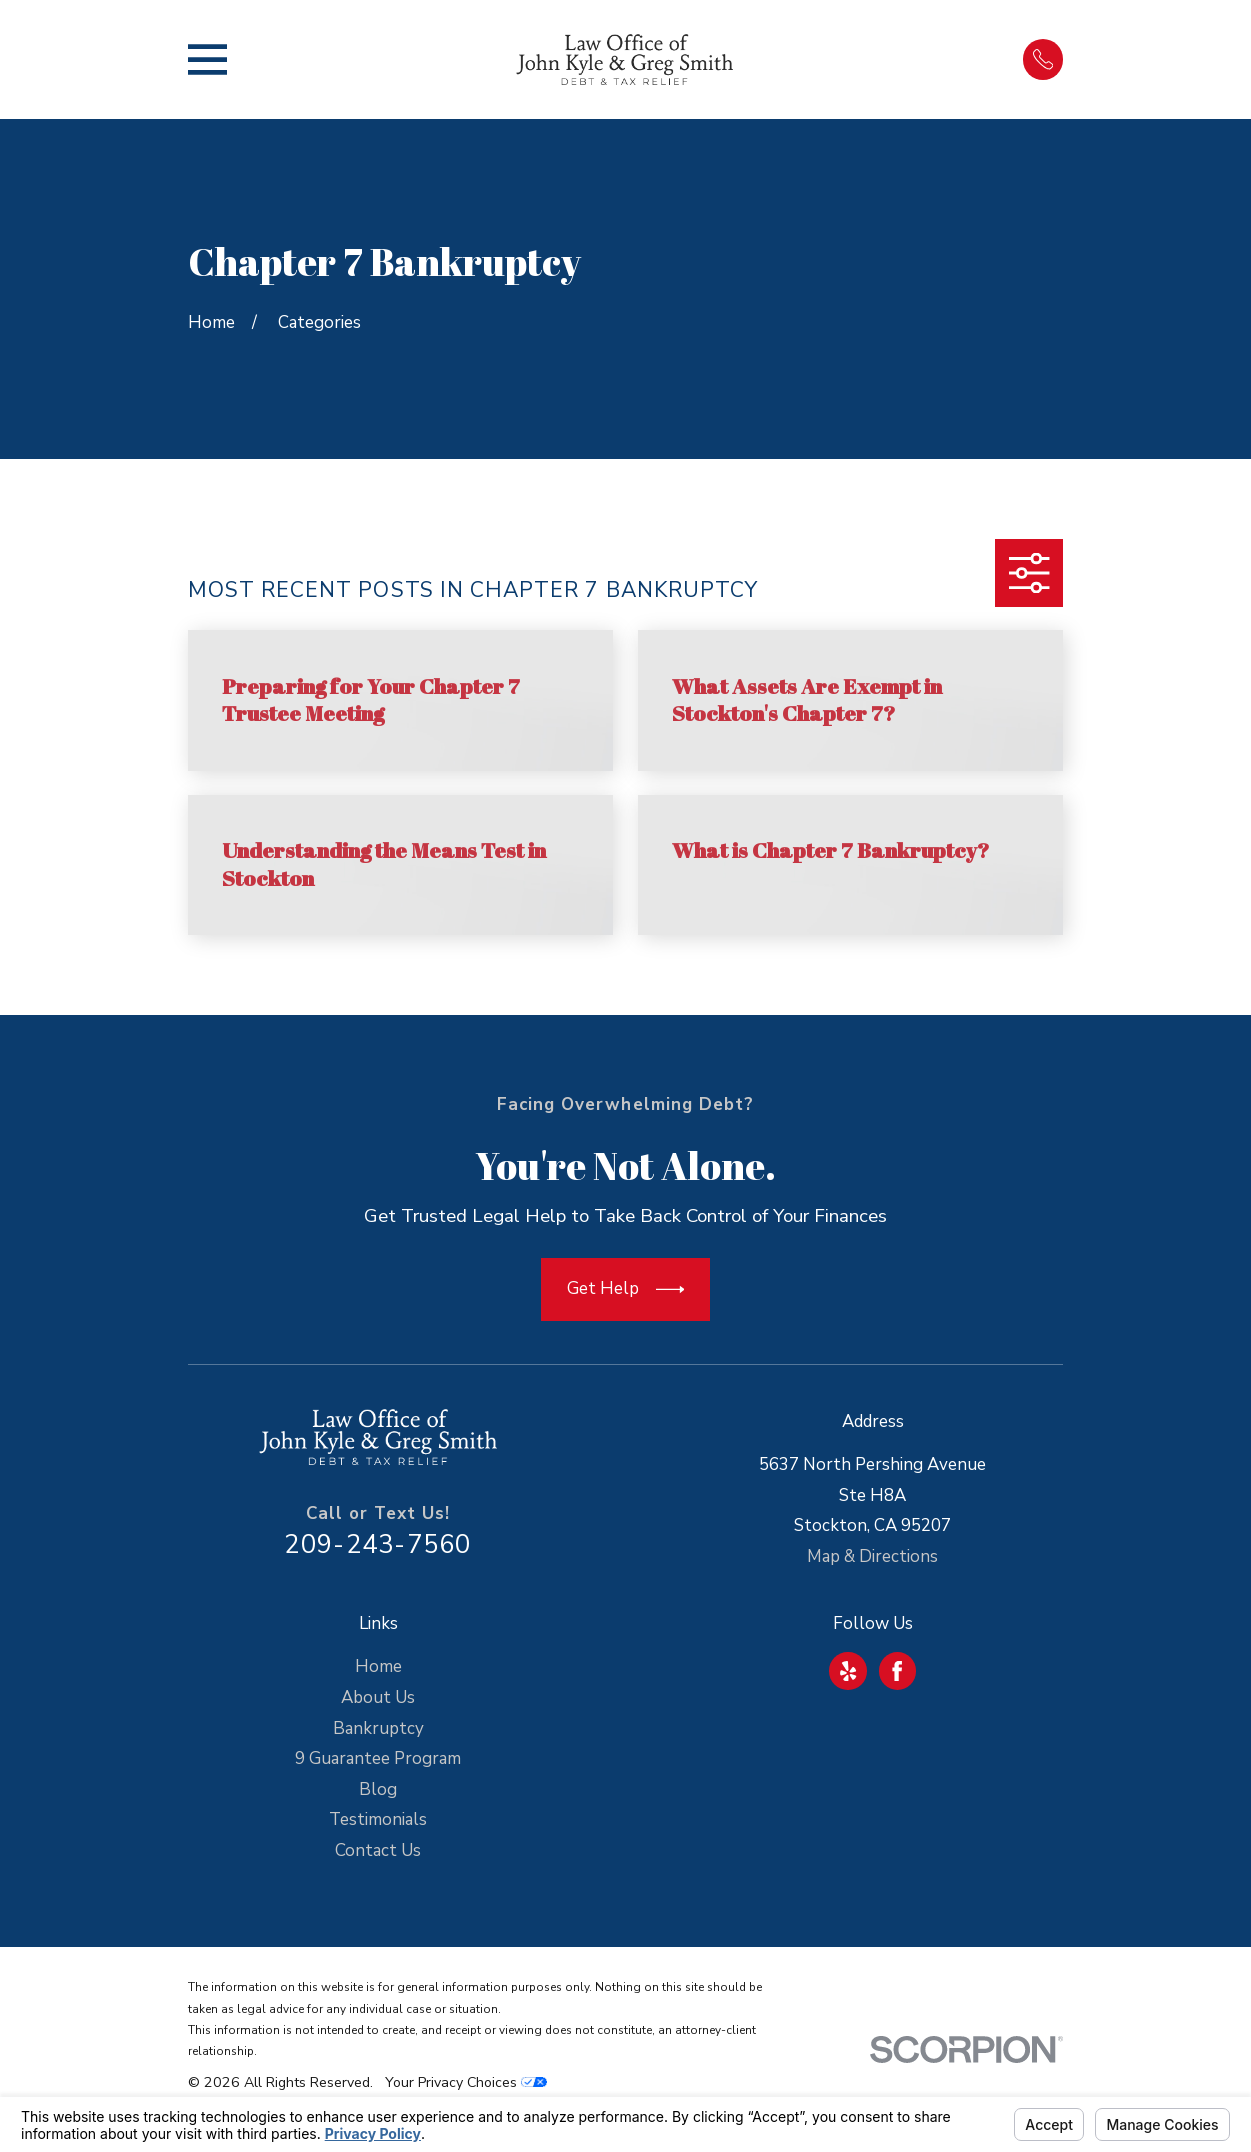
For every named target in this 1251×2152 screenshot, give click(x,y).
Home (378, 1666)
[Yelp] (848, 1671)
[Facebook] (897, 1671)
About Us (378, 1697)
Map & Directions (872, 1556)
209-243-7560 (377, 1544)
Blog (378, 1789)
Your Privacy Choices (466, 2082)
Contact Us (378, 1850)
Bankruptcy (378, 1728)
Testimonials (378, 1819)
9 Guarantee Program (378, 1758)
